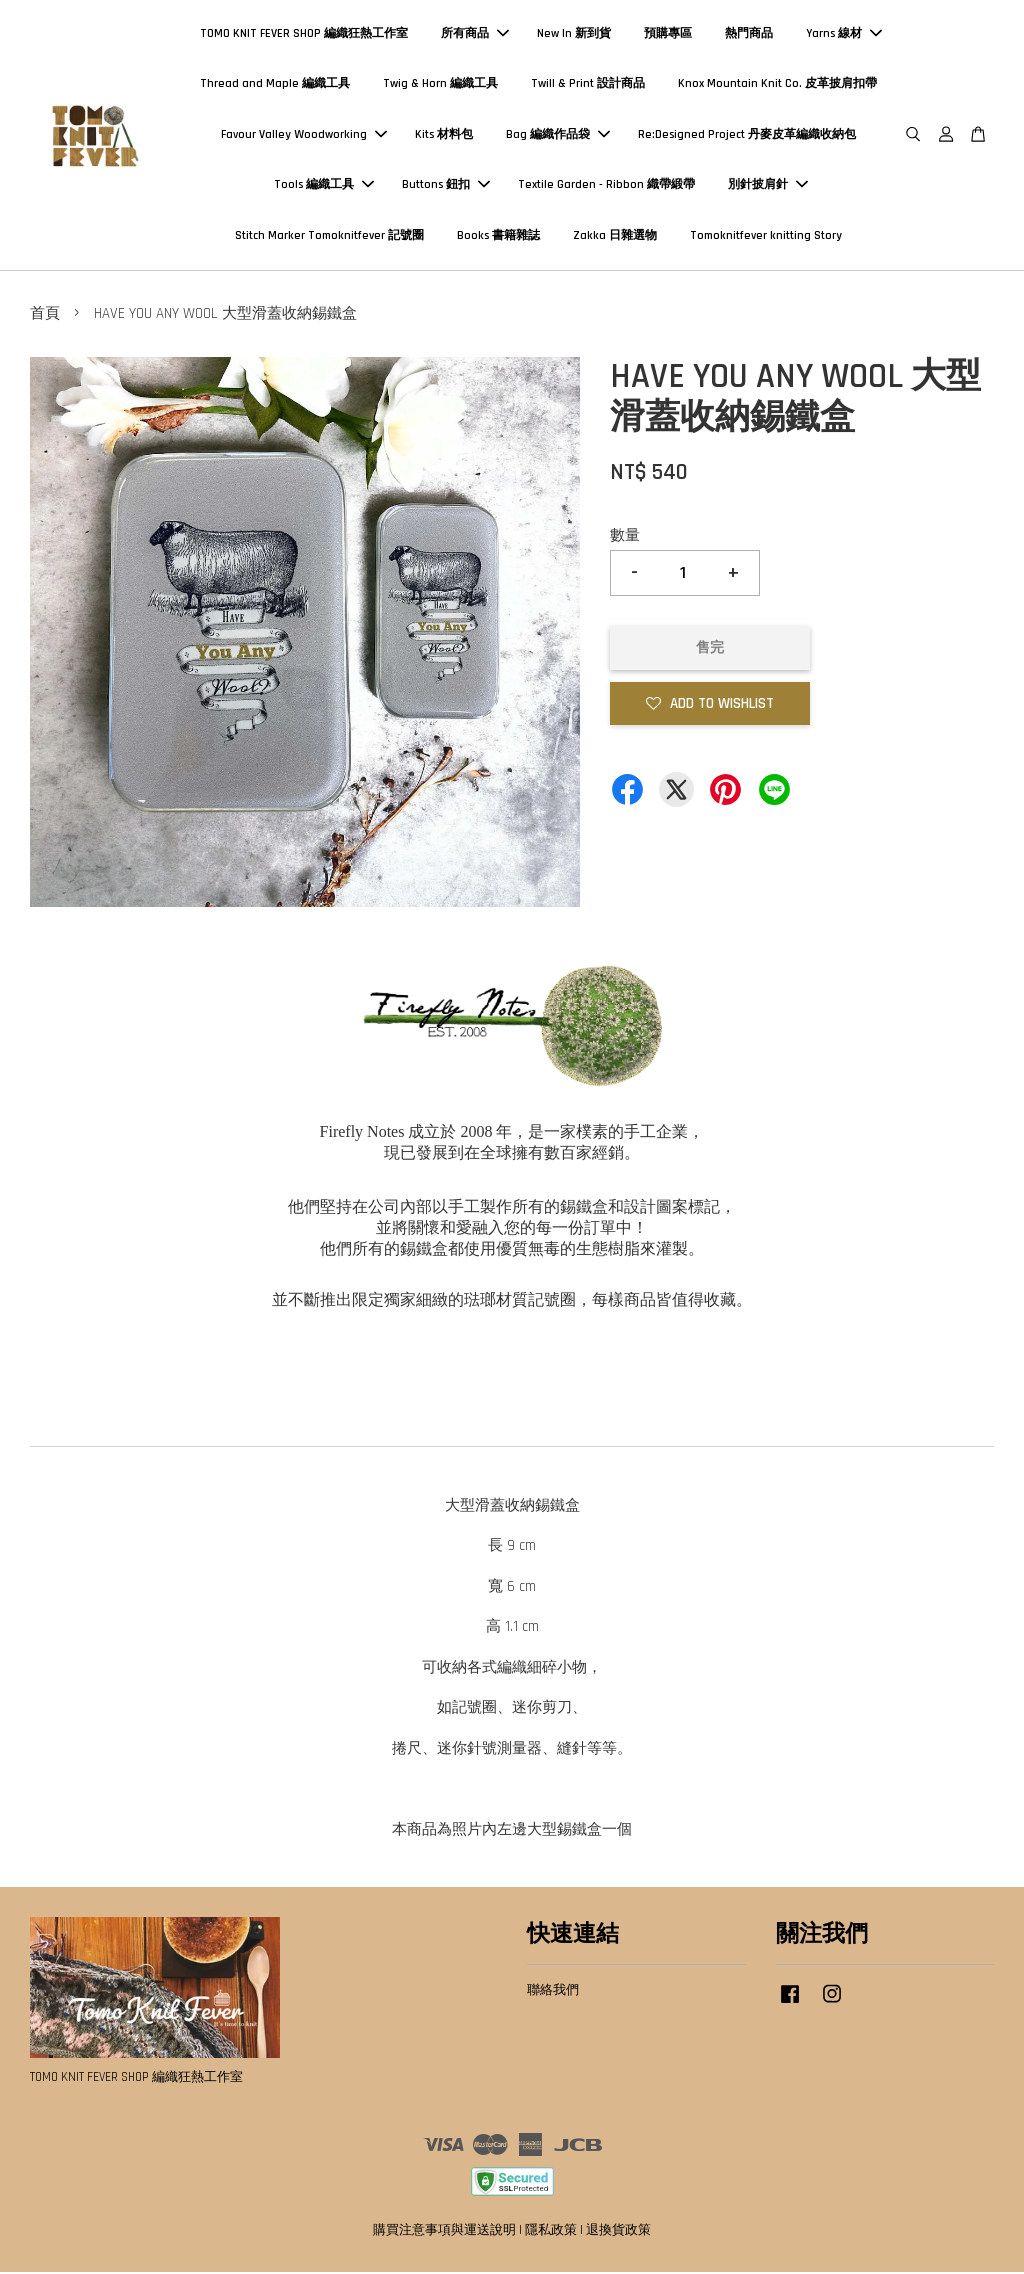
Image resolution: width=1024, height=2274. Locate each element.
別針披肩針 (768, 185)
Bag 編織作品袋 (558, 135)
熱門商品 (749, 34)
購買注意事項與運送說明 (444, 2232)
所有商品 (475, 34)
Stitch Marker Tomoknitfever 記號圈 (329, 236)
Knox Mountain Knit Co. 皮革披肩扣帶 (777, 84)
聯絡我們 (553, 1992)
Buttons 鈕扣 (446, 185)
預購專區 (668, 34)
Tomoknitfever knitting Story (766, 236)
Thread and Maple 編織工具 (275, 84)
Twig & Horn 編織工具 (440, 84)
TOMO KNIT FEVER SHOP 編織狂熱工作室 (304, 34)
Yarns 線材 (844, 34)
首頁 (45, 315)
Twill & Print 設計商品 (588, 84)
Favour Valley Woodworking (304, 135)
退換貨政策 (618, 2232)
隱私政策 (551, 2232)
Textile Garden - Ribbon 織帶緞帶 (606, 185)
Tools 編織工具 (324, 185)
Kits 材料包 (444, 135)
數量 (625, 536)
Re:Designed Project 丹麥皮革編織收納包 (747, 135)
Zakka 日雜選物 (615, 236)
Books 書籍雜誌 (498, 236)
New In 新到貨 (574, 34)
